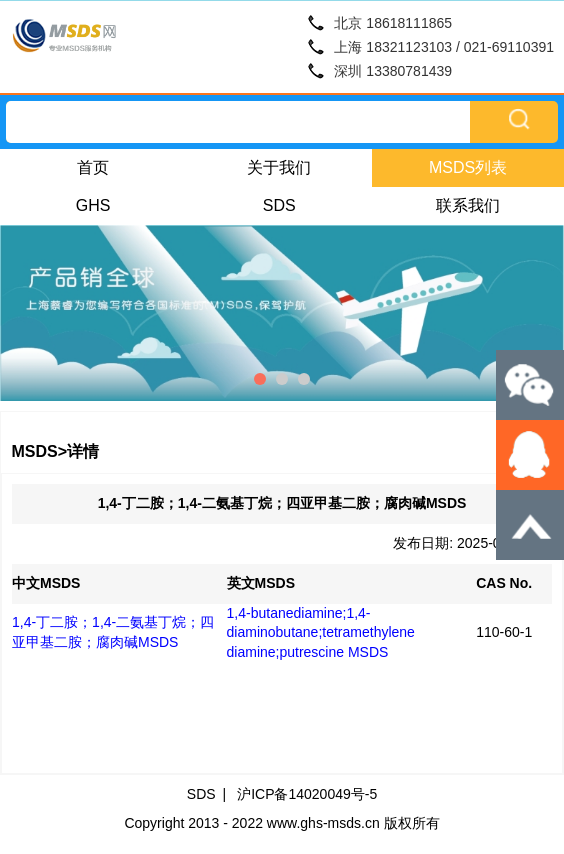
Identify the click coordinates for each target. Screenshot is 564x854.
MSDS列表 (468, 167)
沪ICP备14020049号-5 (307, 794)
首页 (93, 167)
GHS (93, 205)
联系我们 (468, 205)
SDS (279, 205)
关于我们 (279, 167)
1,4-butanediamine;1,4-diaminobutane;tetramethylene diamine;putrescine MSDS (321, 632)
